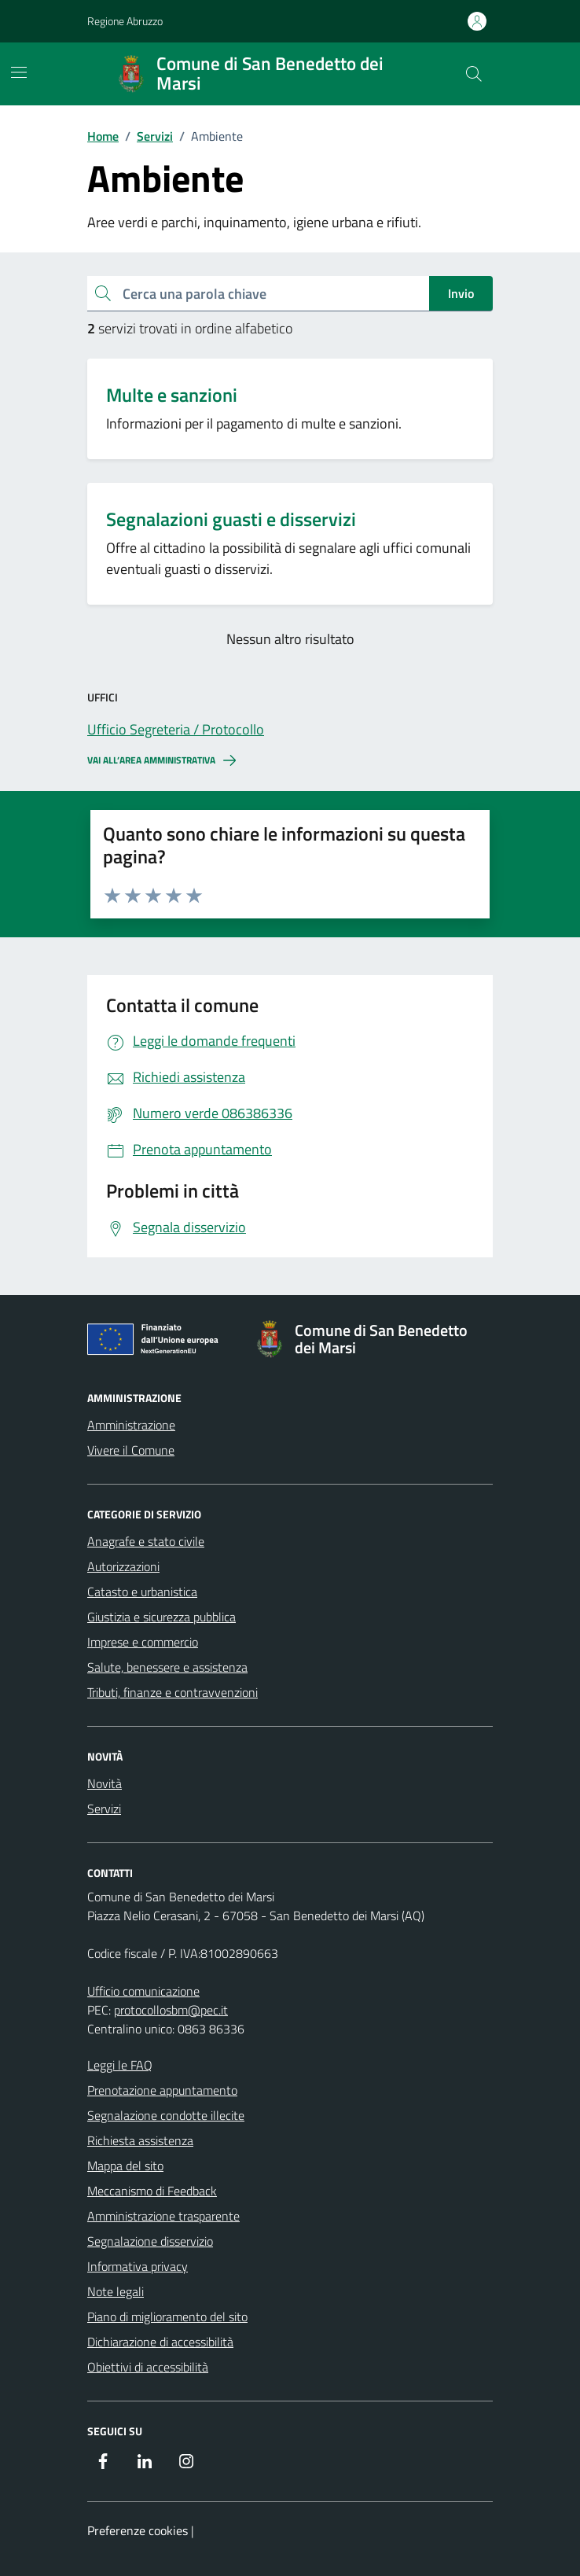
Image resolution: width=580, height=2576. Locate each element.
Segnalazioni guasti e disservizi (231, 519)
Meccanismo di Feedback (152, 2190)
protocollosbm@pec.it (171, 2009)
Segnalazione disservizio (150, 2241)
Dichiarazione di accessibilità (160, 2341)
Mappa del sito (125, 2165)
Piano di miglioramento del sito (167, 2316)
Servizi (104, 1808)
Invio (461, 293)
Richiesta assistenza (140, 2140)
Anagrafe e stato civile (145, 1541)
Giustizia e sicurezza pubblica (161, 1616)
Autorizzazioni (123, 1566)
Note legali (115, 2291)
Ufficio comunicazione (143, 1991)
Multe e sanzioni (171, 395)
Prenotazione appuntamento (162, 2090)
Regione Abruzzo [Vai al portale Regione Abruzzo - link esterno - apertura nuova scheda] (125, 21)
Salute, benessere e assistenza (167, 1667)
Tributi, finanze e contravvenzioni (172, 1692)
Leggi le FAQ (119, 2064)
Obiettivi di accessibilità (147, 2366)
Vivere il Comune (130, 1450)
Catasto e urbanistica (142, 1591)
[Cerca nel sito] (474, 74)
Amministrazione (131, 1424)
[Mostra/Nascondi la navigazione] (18, 72)
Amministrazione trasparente (163, 2215)
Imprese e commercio (142, 1641)
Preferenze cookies (137, 2530)
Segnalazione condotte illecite (165, 2115)
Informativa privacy (137, 2266)
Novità (104, 1783)
